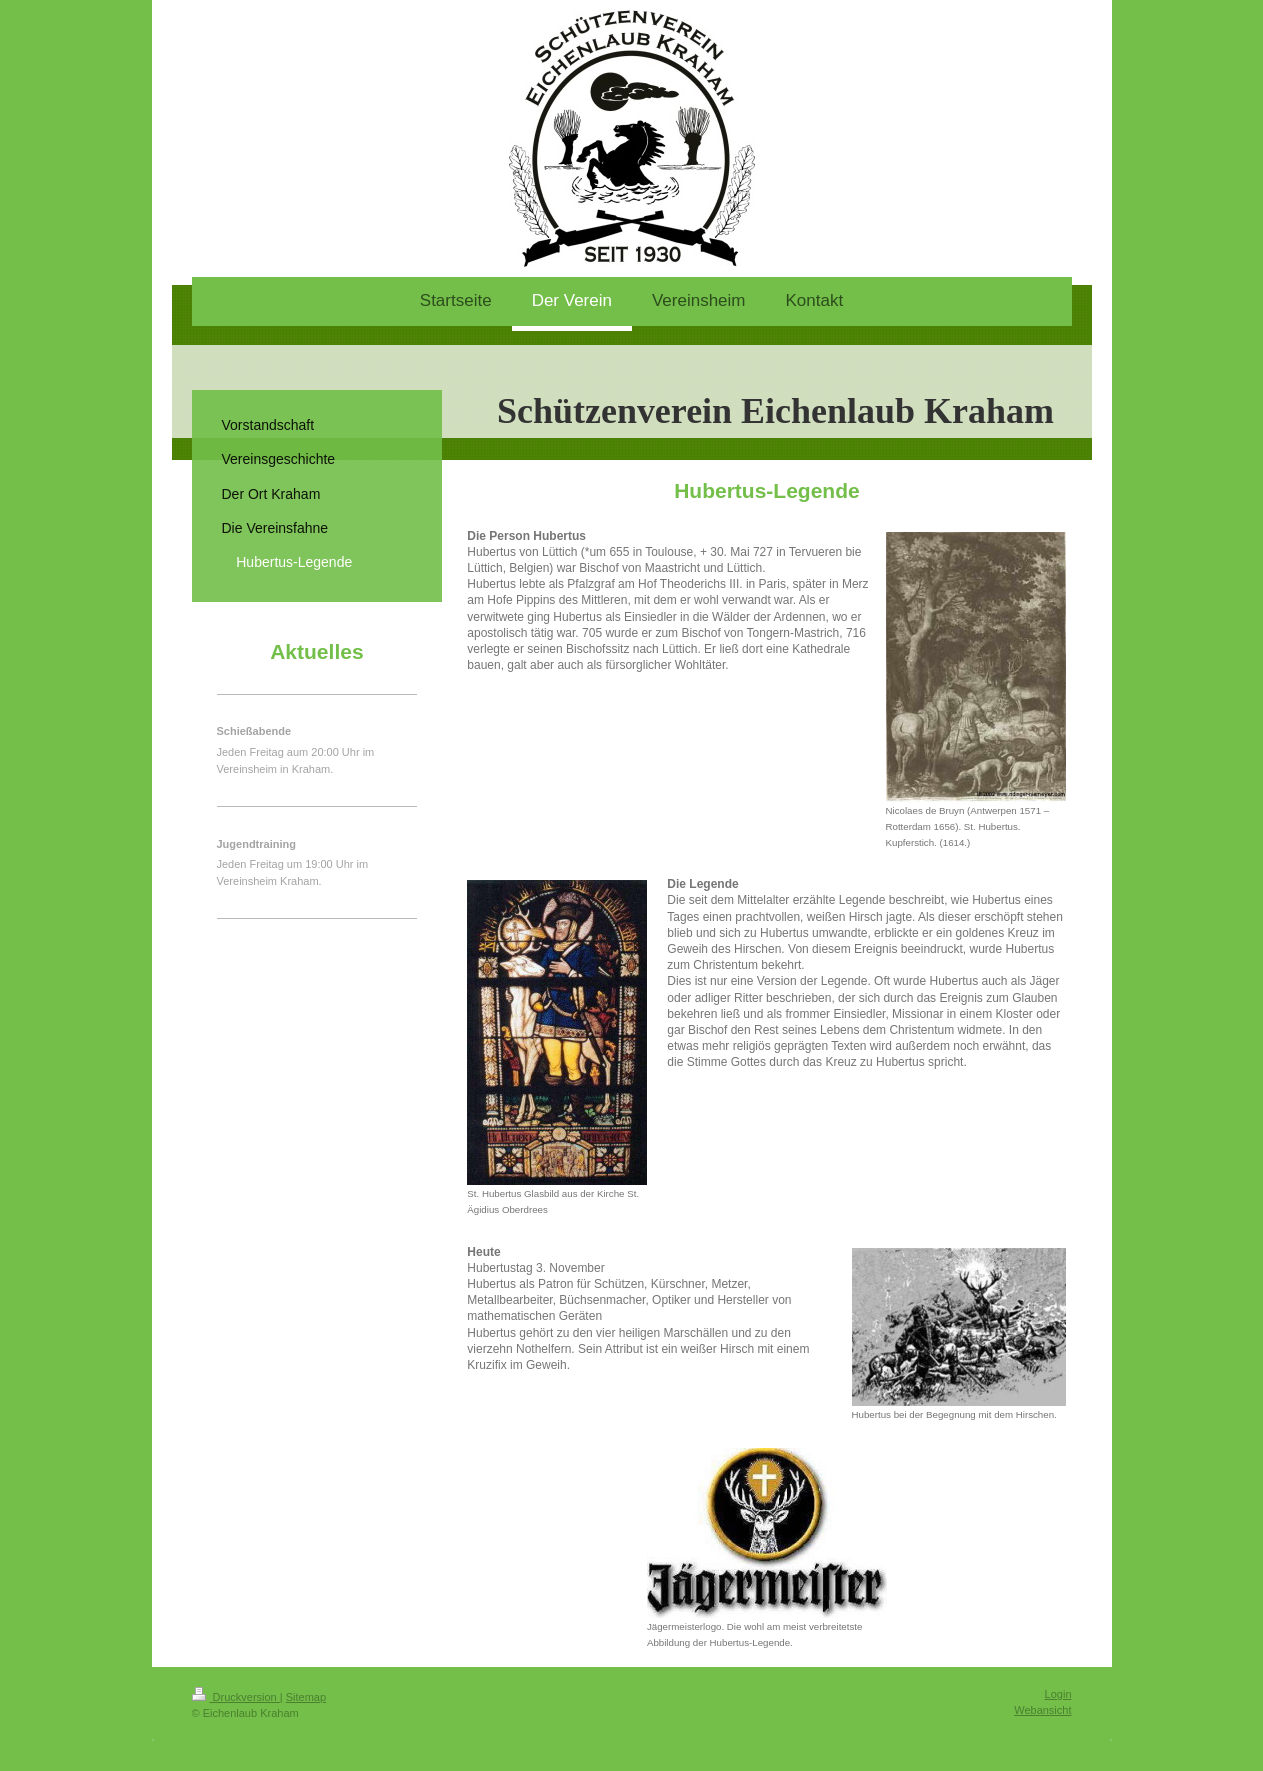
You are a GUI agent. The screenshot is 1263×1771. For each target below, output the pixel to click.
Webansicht (1042, 1710)
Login (1058, 1694)
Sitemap (306, 1697)
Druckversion (236, 1697)
